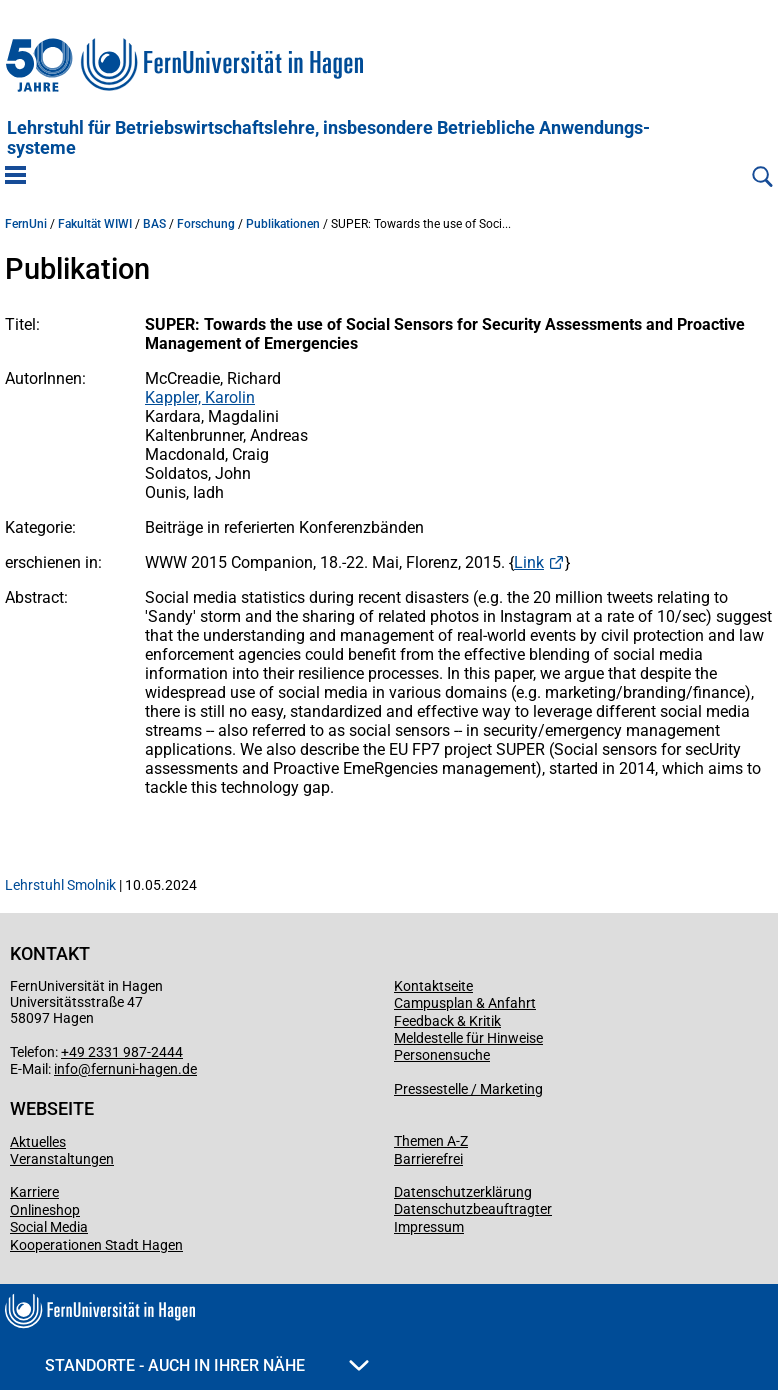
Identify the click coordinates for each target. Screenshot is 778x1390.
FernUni (26, 224)
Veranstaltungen (62, 1159)
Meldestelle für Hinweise (468, 1038)
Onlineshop (45, 1210)
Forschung (206, 224)
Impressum (429, 1227)
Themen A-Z (431, 1141)
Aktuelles (38, 1142)
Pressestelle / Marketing (468, 1089)
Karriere (34, 1192)
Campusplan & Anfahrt (465, 1003)
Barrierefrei (428, 1159)
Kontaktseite (433, 986)
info (66, 1069)
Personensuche (442, 1055)
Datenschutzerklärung (463, 1192)
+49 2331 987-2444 (122, 1052)
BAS (154, 224)
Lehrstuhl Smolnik (60, 885)
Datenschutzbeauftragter (473, 1209)
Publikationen (283, 224)
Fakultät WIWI (95, 224)
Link (529, 562)
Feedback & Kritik (447, 1021)
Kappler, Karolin (200, 397)
